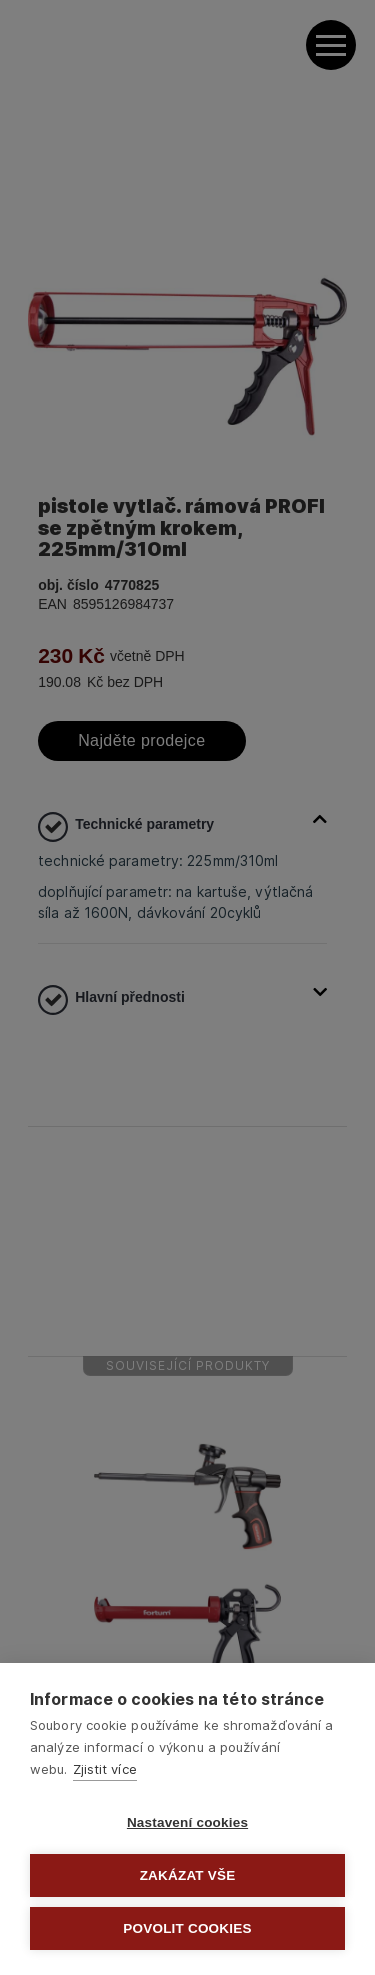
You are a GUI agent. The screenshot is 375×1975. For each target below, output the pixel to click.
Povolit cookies (187, 1928)
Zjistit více (105, 1769)
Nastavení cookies (187, 1822)
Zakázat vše (188, 1875)
